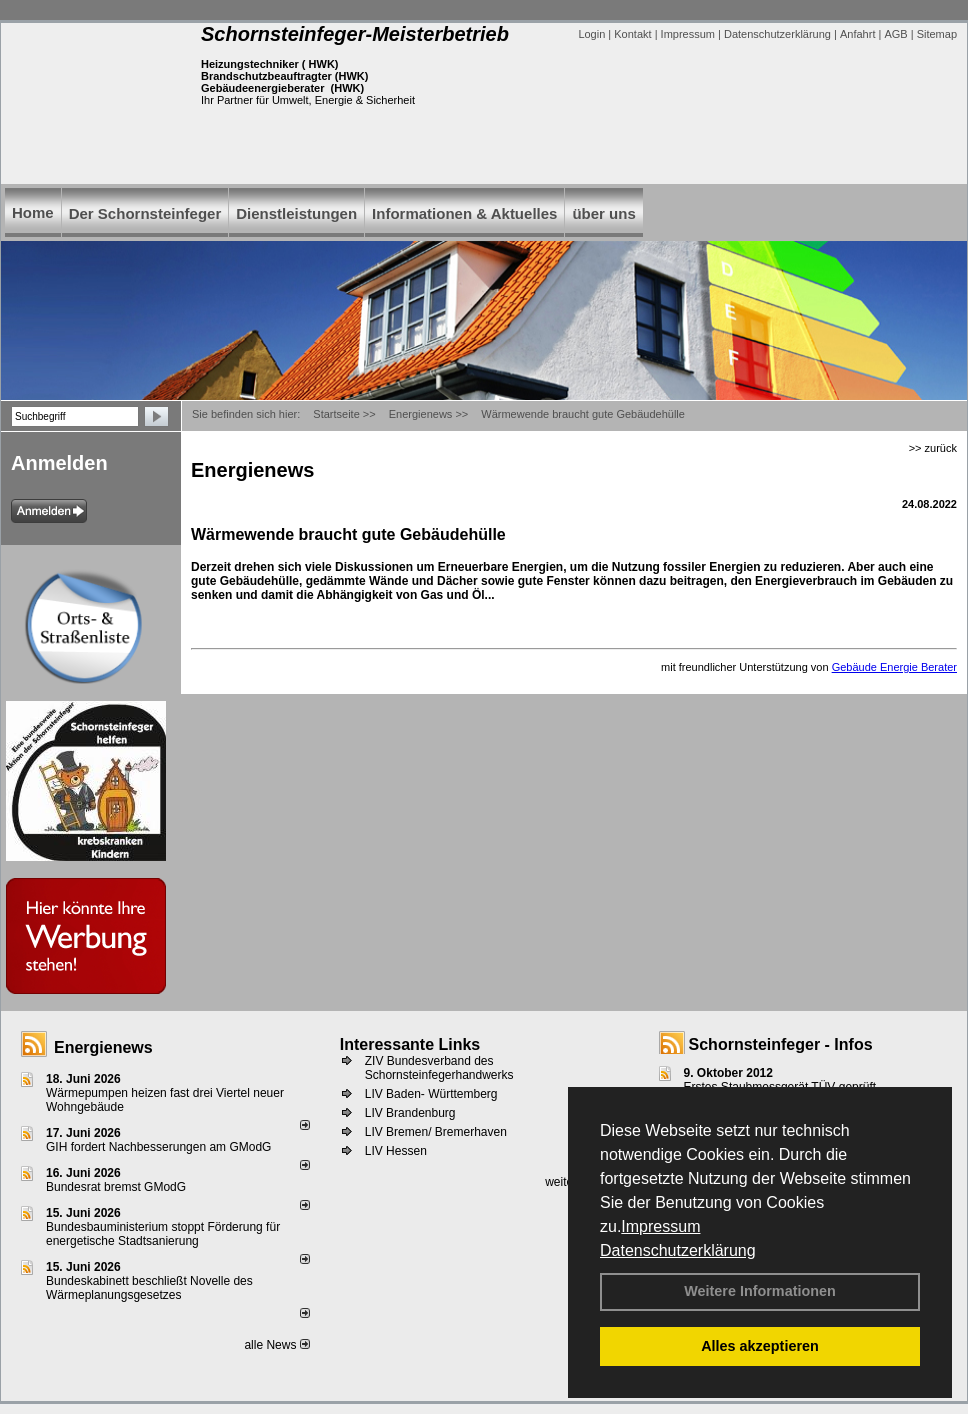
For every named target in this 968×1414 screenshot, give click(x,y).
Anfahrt (857, 34)
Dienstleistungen (296, 213)
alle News (276, 1345)
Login (591, 34)
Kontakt (632, 34)
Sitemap (937, 34)
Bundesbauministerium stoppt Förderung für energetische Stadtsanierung (163, 1234)
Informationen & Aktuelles (464, 213)
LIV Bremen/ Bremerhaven (436, 1132)
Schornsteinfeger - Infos (781, 1044)
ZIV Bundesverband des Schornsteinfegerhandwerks (439, 1068)
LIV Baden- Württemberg (431, 1094)
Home (33, 212)
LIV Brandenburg (410, 1113)
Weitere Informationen (760, 1291)
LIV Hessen (396, 1151)
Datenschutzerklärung (678, 1250)
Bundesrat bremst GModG (116, 1187)
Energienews (103, 1047)
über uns (603, 213)
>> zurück (933, 448)
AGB (895, 34)
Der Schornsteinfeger (145, 213)
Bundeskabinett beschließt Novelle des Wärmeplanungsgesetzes (149, 1288)
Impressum (660, 1226)
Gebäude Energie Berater (894, 667)
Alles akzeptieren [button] (760, 1346)
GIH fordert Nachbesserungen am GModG (158, 1147)
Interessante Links (410, 1044)
